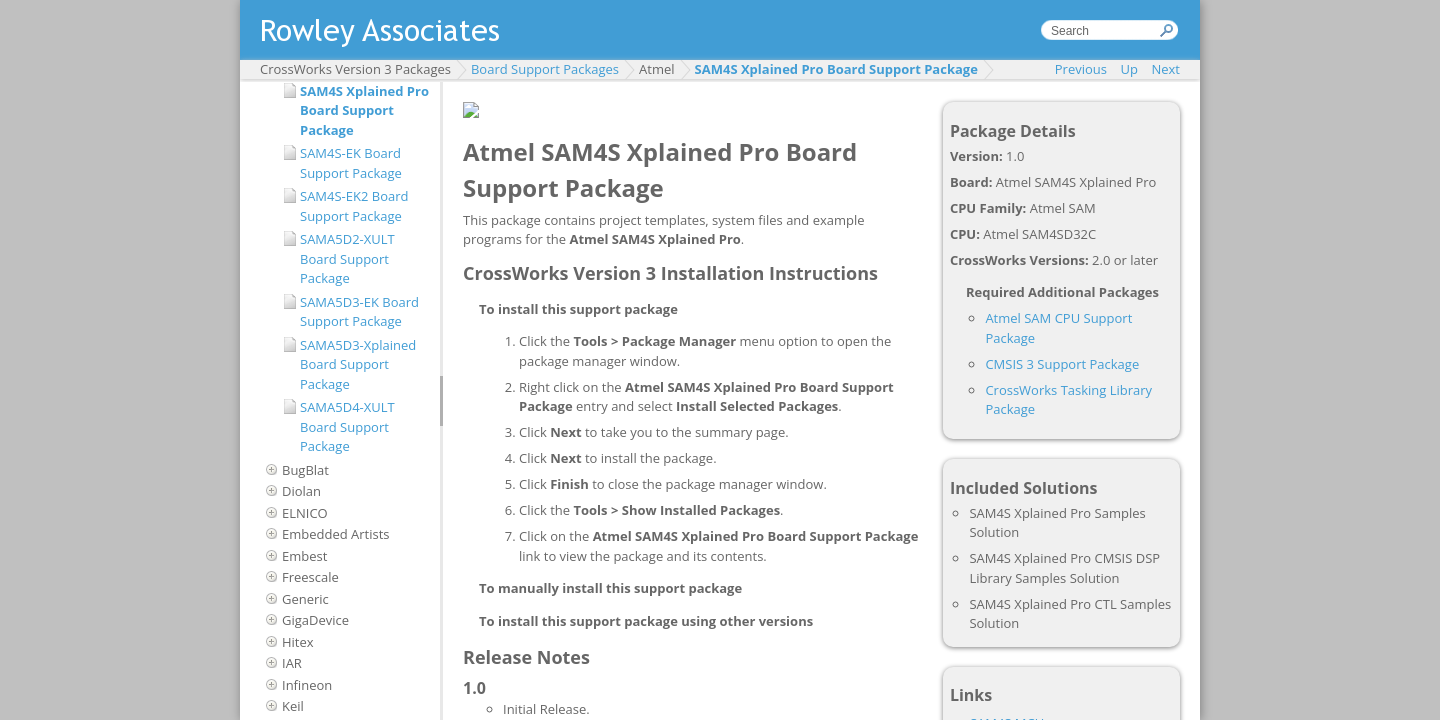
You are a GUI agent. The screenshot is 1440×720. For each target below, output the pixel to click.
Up (1129, 69)
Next (1165, 69)
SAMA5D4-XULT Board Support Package (347, 426)
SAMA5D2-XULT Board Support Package (347, 258)
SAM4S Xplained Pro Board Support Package (836, 69)
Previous (1081, 69)
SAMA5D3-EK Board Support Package (359, 312)
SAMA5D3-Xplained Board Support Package (358, 364)
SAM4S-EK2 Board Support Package (354, 206)
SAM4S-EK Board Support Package (351, 163)
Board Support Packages (545, 69)
